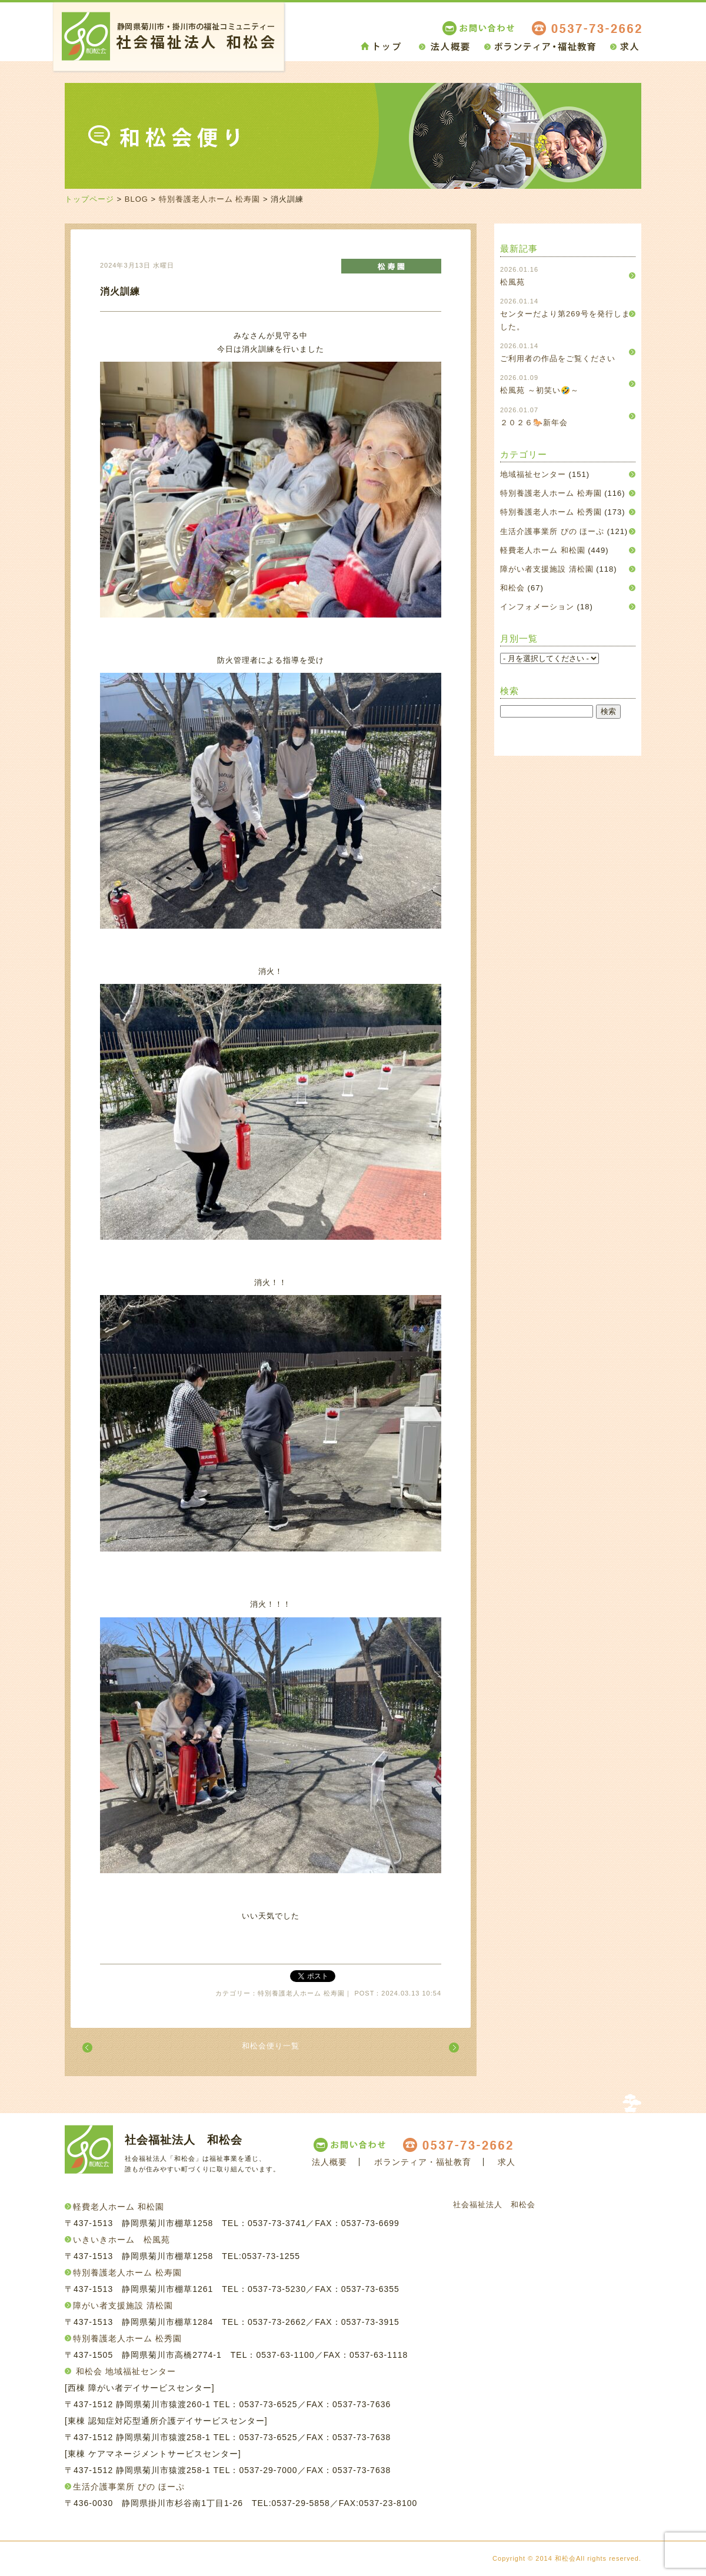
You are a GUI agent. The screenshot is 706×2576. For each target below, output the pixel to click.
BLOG (136, 199)
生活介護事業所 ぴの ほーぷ (552, 531)
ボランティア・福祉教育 (422, 2162)
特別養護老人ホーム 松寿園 (210, 199)
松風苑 (512, 282)
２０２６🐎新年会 (534, 422)
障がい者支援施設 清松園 (547, 569)
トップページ (89, 199)
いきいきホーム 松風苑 (121, 2239)
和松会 (512, 587)
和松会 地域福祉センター (126, 2371)
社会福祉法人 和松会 (494, 2204)
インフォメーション (537, 606)
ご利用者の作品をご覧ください (557, 358)
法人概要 (329, 2162)
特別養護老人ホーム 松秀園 (551, 512)
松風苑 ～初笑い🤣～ (539, 390)
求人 (506, 2162)
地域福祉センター (533, 474)
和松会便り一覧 (270, 2045)
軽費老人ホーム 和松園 (542, 550)
